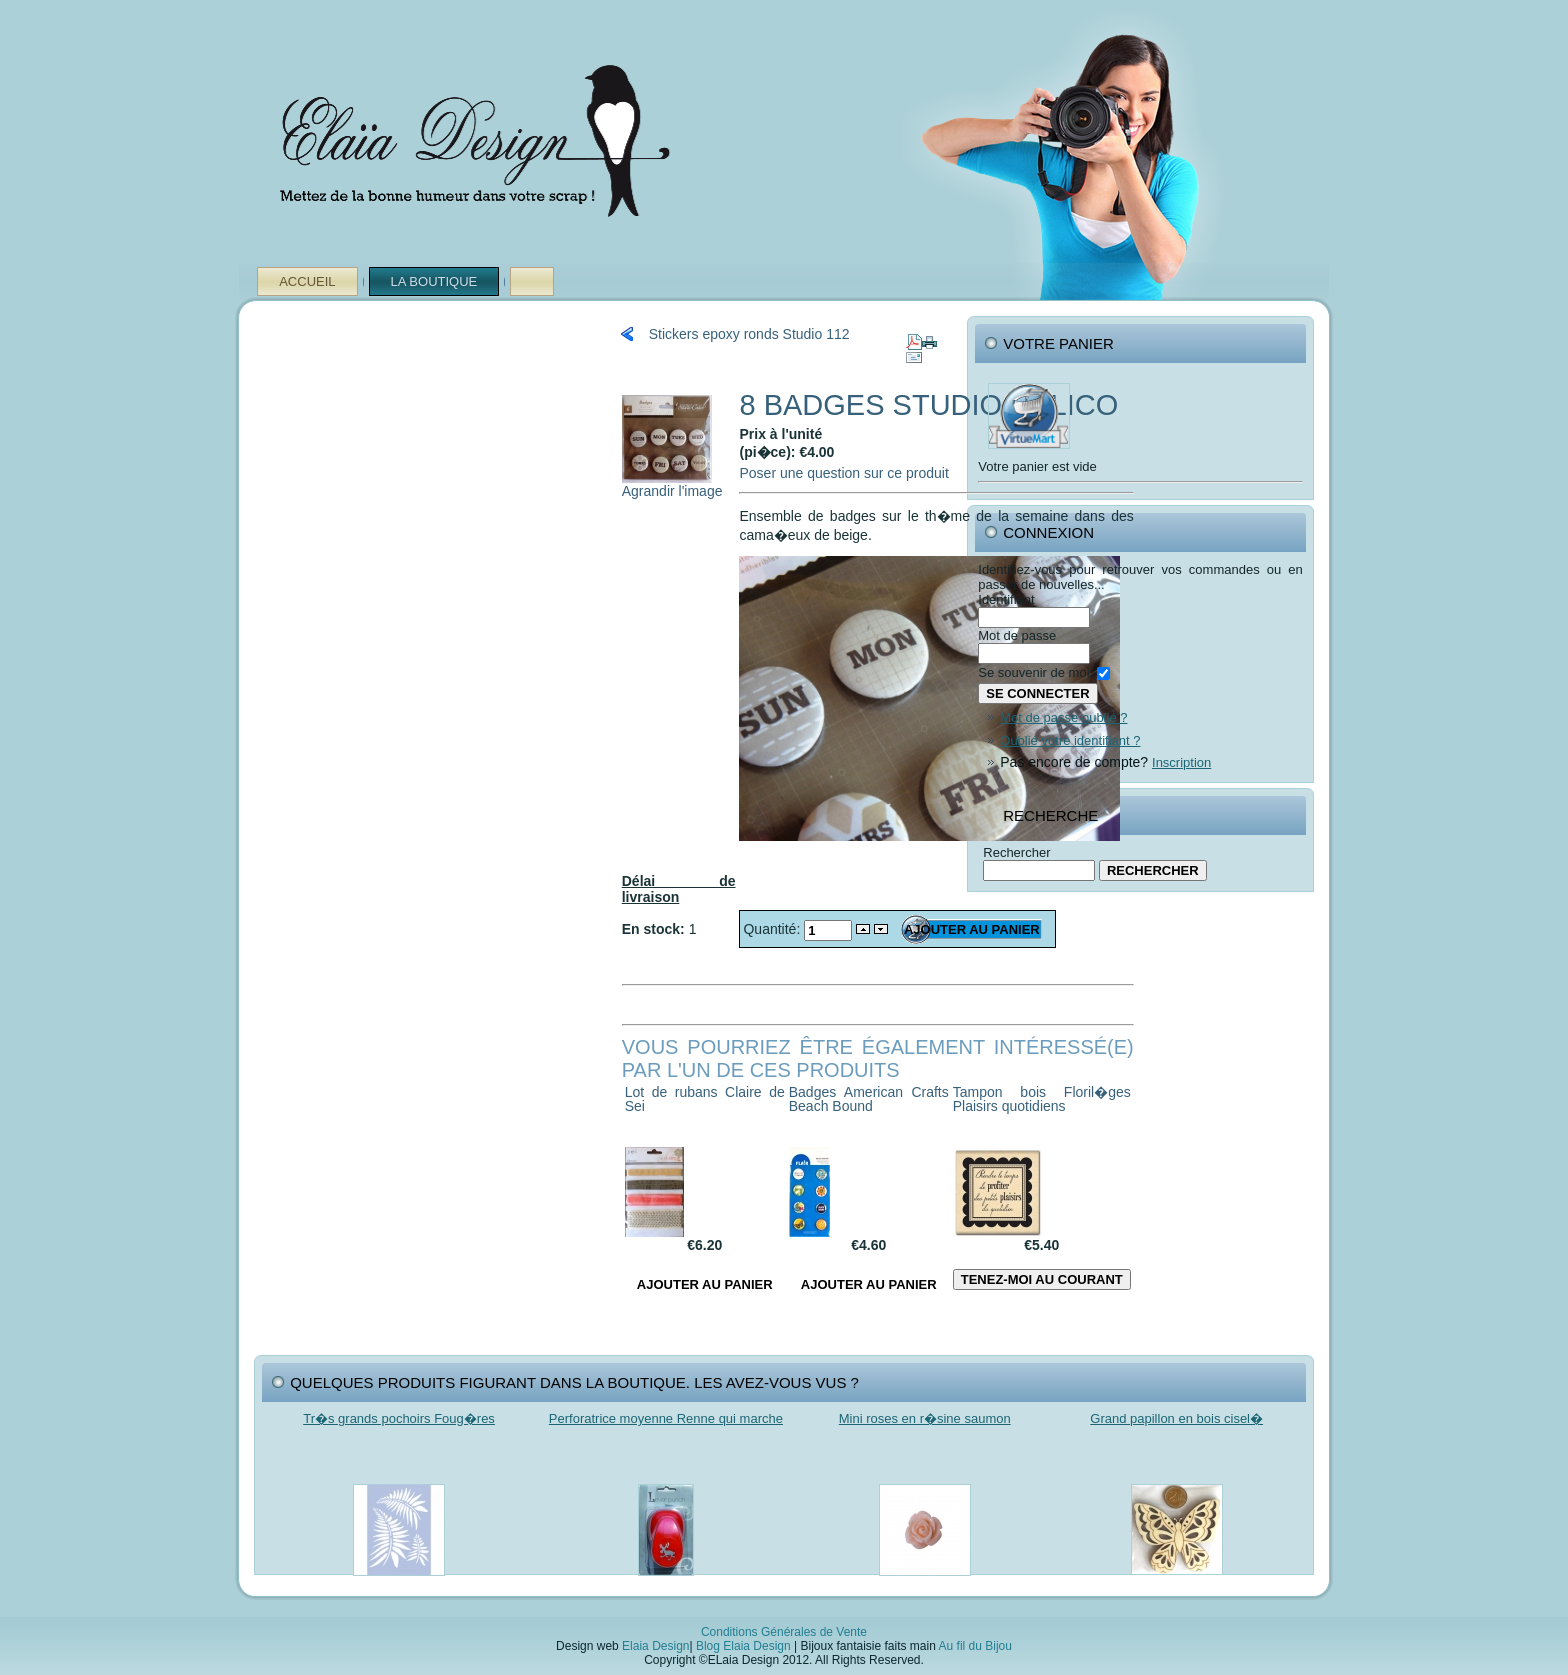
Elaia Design (655, 1646)
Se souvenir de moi (1033, 672)
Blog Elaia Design (743, 1646)
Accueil (307, 281)
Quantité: (773, 929)
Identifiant (1006, 599)
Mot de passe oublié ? (1063, 717)
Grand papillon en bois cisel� (1176, 1418)
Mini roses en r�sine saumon (925, 1418)
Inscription (1181, 762)
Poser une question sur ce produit (843, 473)
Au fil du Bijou (975, 1646)
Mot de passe (1017, 635)
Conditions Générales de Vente (784, 1632)
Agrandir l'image (672, 484)
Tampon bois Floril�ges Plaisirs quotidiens (1042, 1099)
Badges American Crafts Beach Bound (869, 1099)
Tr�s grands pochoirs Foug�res (399, 1418)
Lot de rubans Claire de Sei (705, 1099)
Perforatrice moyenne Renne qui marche (666, 1418)
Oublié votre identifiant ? (1070, 740)
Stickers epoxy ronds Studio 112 (749, 334)
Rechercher (1016, 852)
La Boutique (434, 281)
